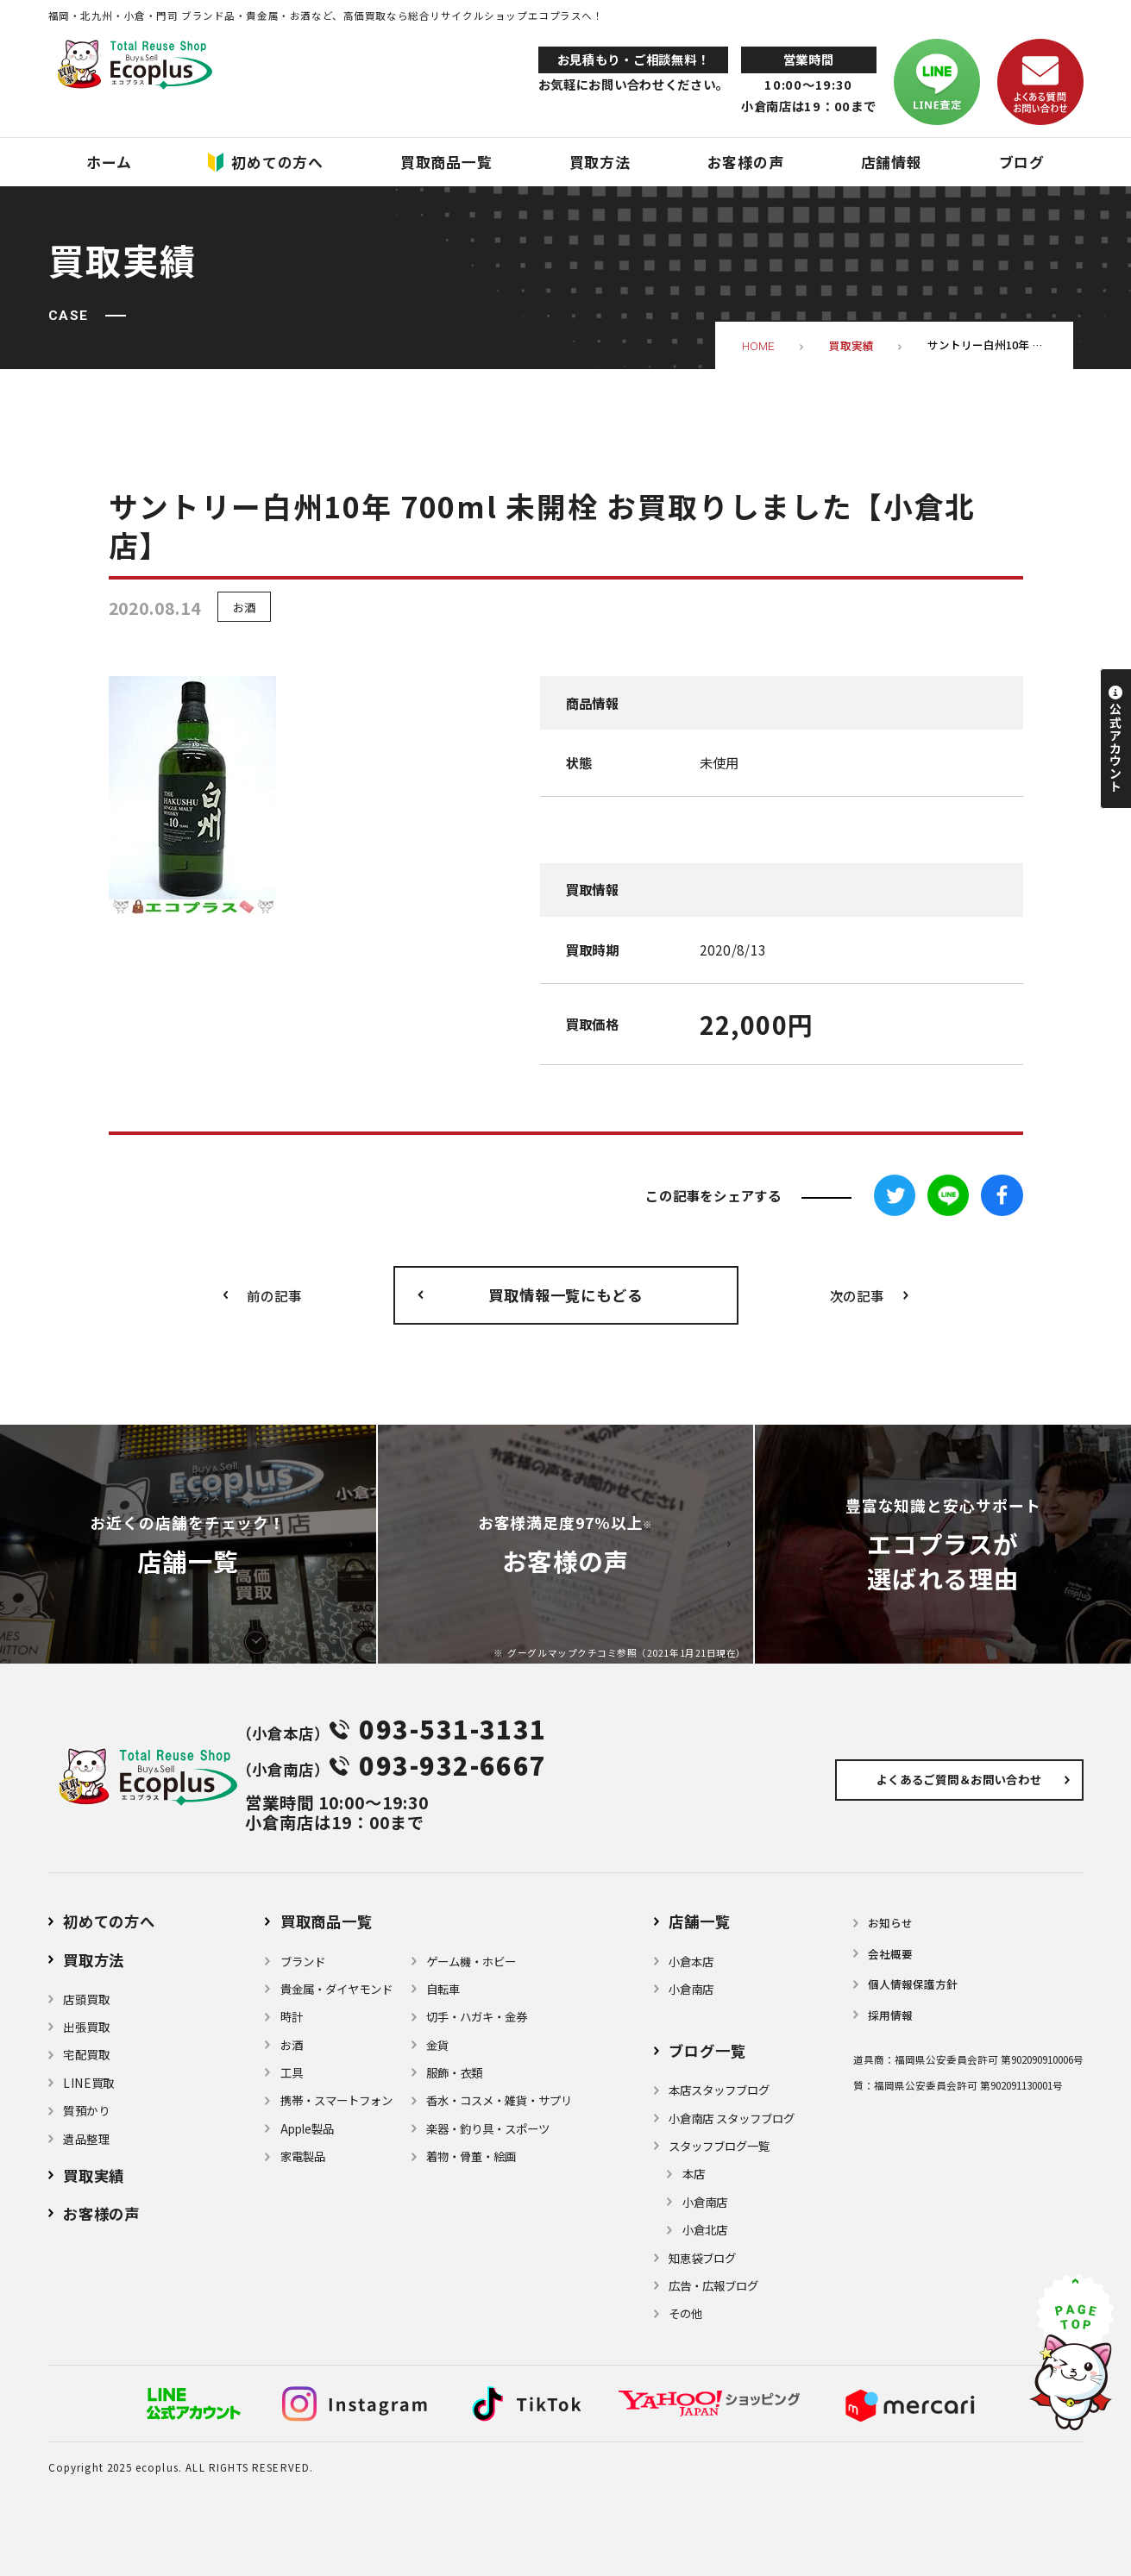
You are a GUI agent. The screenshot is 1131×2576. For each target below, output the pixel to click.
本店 (693, 2173)
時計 (291, 2016)
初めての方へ (109, 1921)
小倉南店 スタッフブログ (732, 2118)
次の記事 (857, 1295)
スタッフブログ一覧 (719, 2145)
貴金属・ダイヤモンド (336, 1988)
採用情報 (890, 2015)
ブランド (302, 1961)
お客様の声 (101, 2213)
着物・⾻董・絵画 (471, 2156)
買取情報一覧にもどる (565, 1295)
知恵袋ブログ (702, 2257)
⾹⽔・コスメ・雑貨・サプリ (499, 2100)
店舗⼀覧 (699, 1921)
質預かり (86, 2110)
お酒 (244, 606)
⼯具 (291, 2072)
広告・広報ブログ (713, 2285)
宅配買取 (86, 2054)
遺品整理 (86, 2138)
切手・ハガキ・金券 (476, 2016)
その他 (685, 2313)
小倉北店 (704, 2229)
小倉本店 (691, 1961)
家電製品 (302, 2156)
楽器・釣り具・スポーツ (488, 2128)
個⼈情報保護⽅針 (913, 1984)
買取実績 (93, 2175)
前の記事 (274, 1295)
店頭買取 (86, 1999)
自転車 (443, 1988)
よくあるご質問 (959, 1779)
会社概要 (890, 1954)
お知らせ (890, 1923)
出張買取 (86, 2026)
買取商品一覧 (326, 1921)
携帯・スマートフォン (336, 2100)
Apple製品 (307, 2128)
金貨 (437, 2044)
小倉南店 (691, 1988)
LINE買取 (89, 2082)
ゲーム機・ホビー (471, 1961)
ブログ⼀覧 (707, 2050)
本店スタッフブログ (719, 2089)
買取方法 (93, 1960)
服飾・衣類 (454, 2072)
